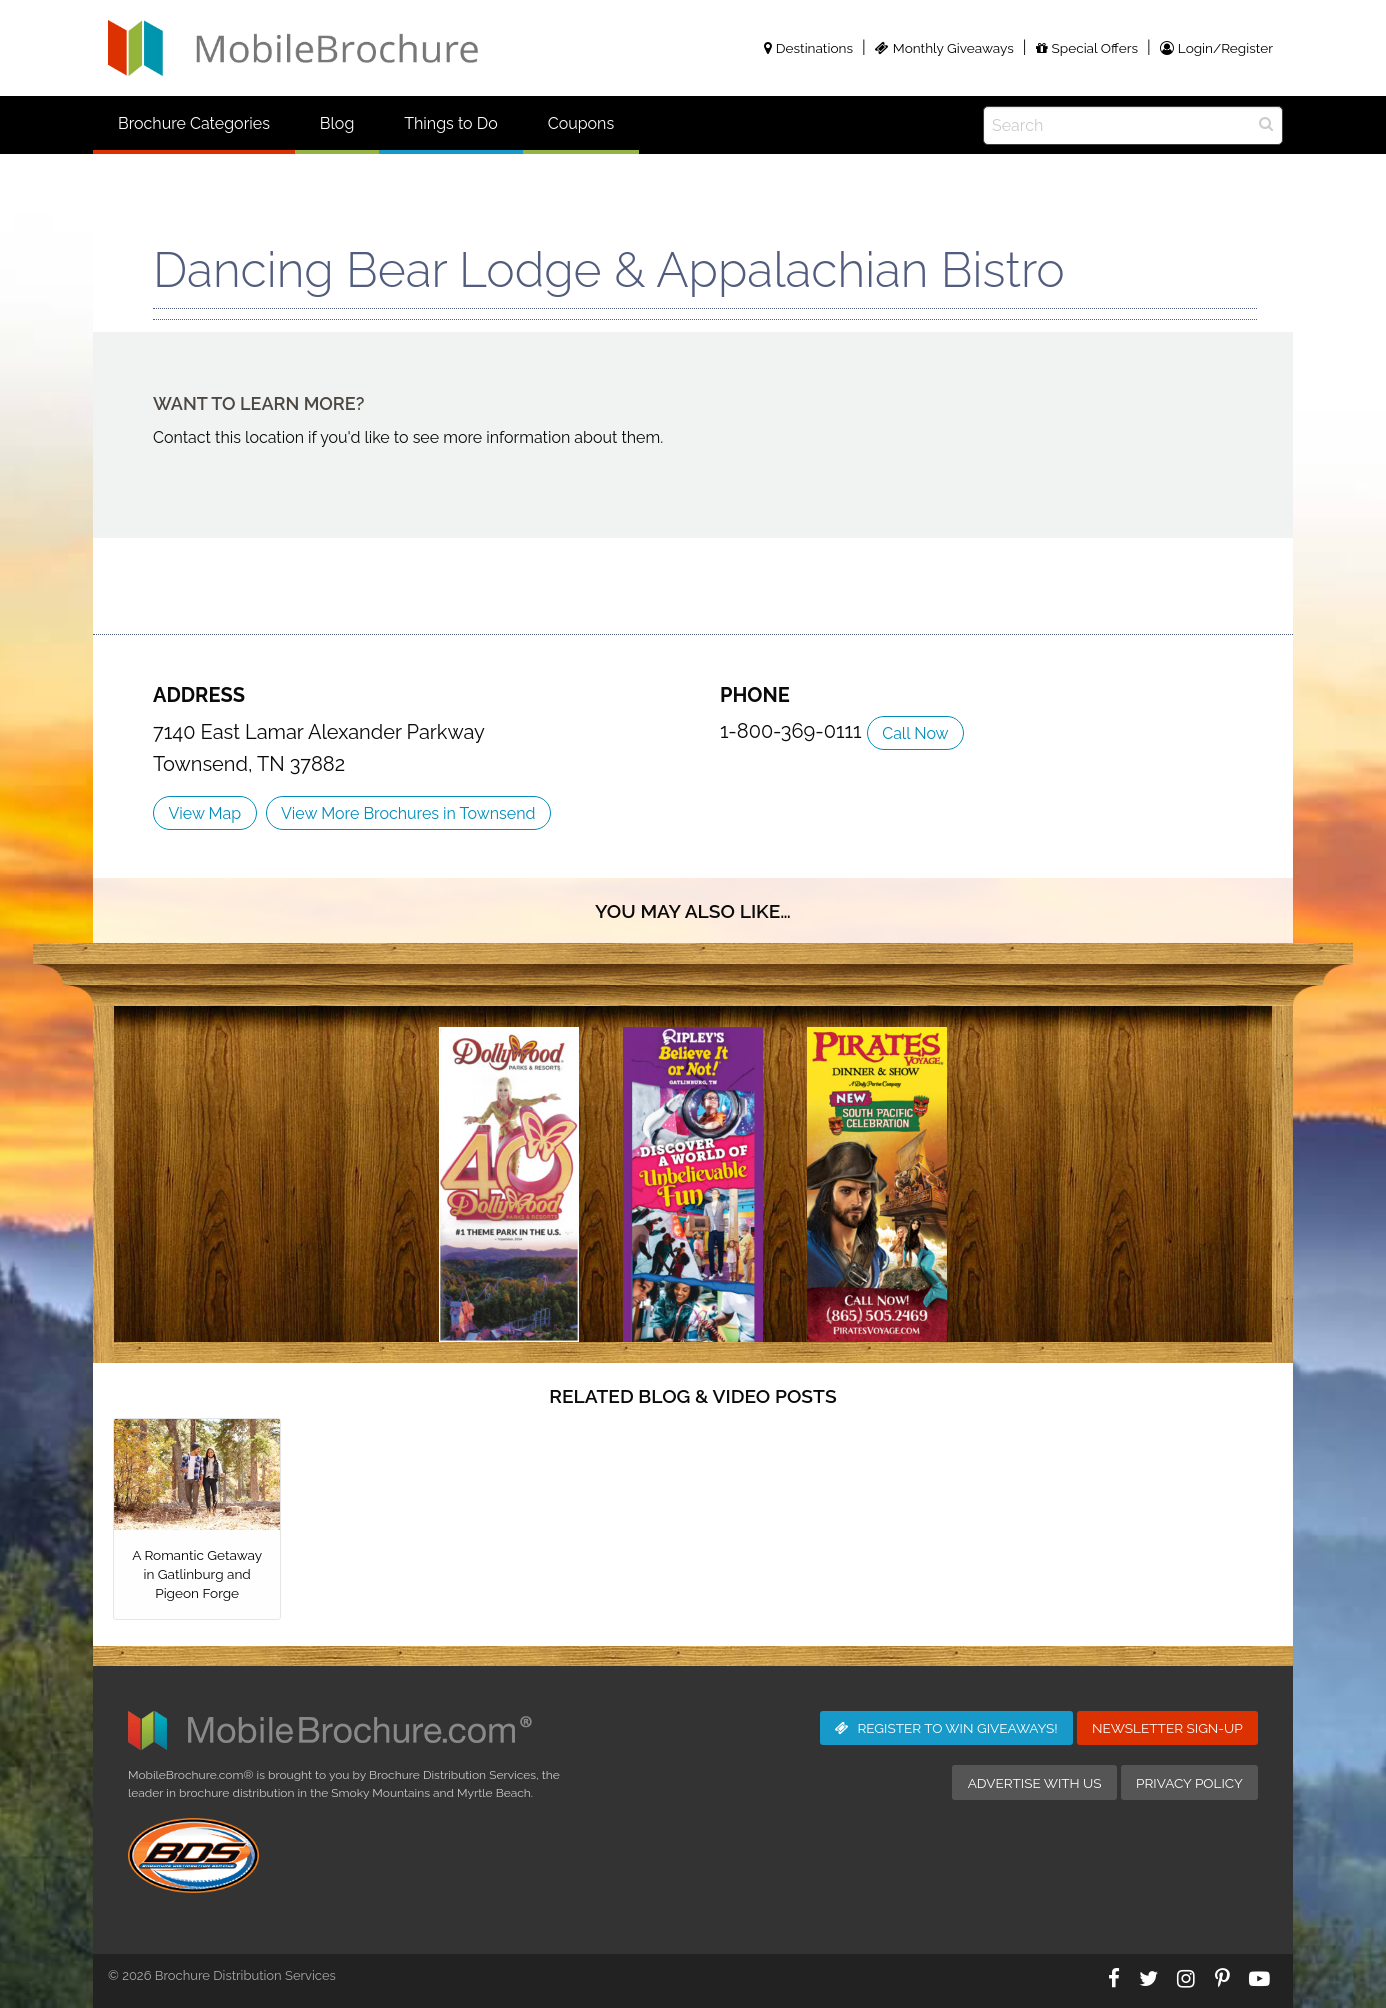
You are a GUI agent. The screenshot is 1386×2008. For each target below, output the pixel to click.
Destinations (808, 48)
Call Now (915, 733)
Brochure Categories (194, 123)
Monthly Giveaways (944, 48)
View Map (204, 813)
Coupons (581, 123)
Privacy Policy (1189, 1783)
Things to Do (450, 123)
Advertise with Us (1035, 1783)
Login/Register (1216, 48)
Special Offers (1087, 48)
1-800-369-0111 (793, 731)
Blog (337, 123)
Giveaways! (946, 1728)
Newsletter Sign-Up (1167, 1728)
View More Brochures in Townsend (408, 813)
